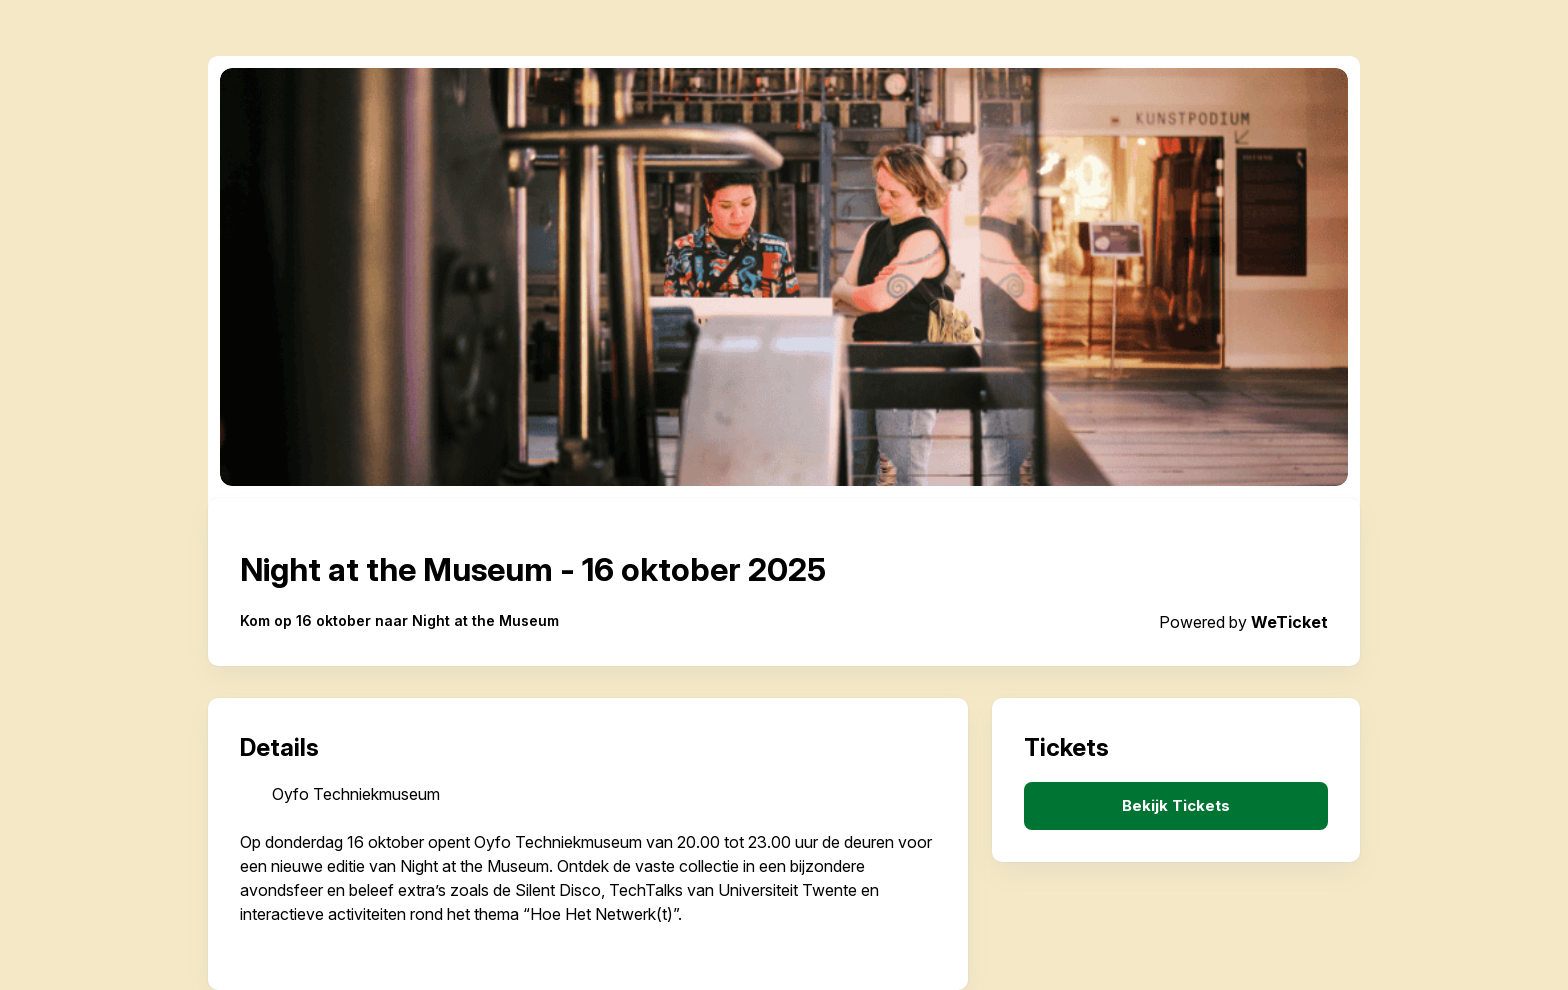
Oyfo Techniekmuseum (356, 794)
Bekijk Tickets (1176, 806)
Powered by (1243, 622)
